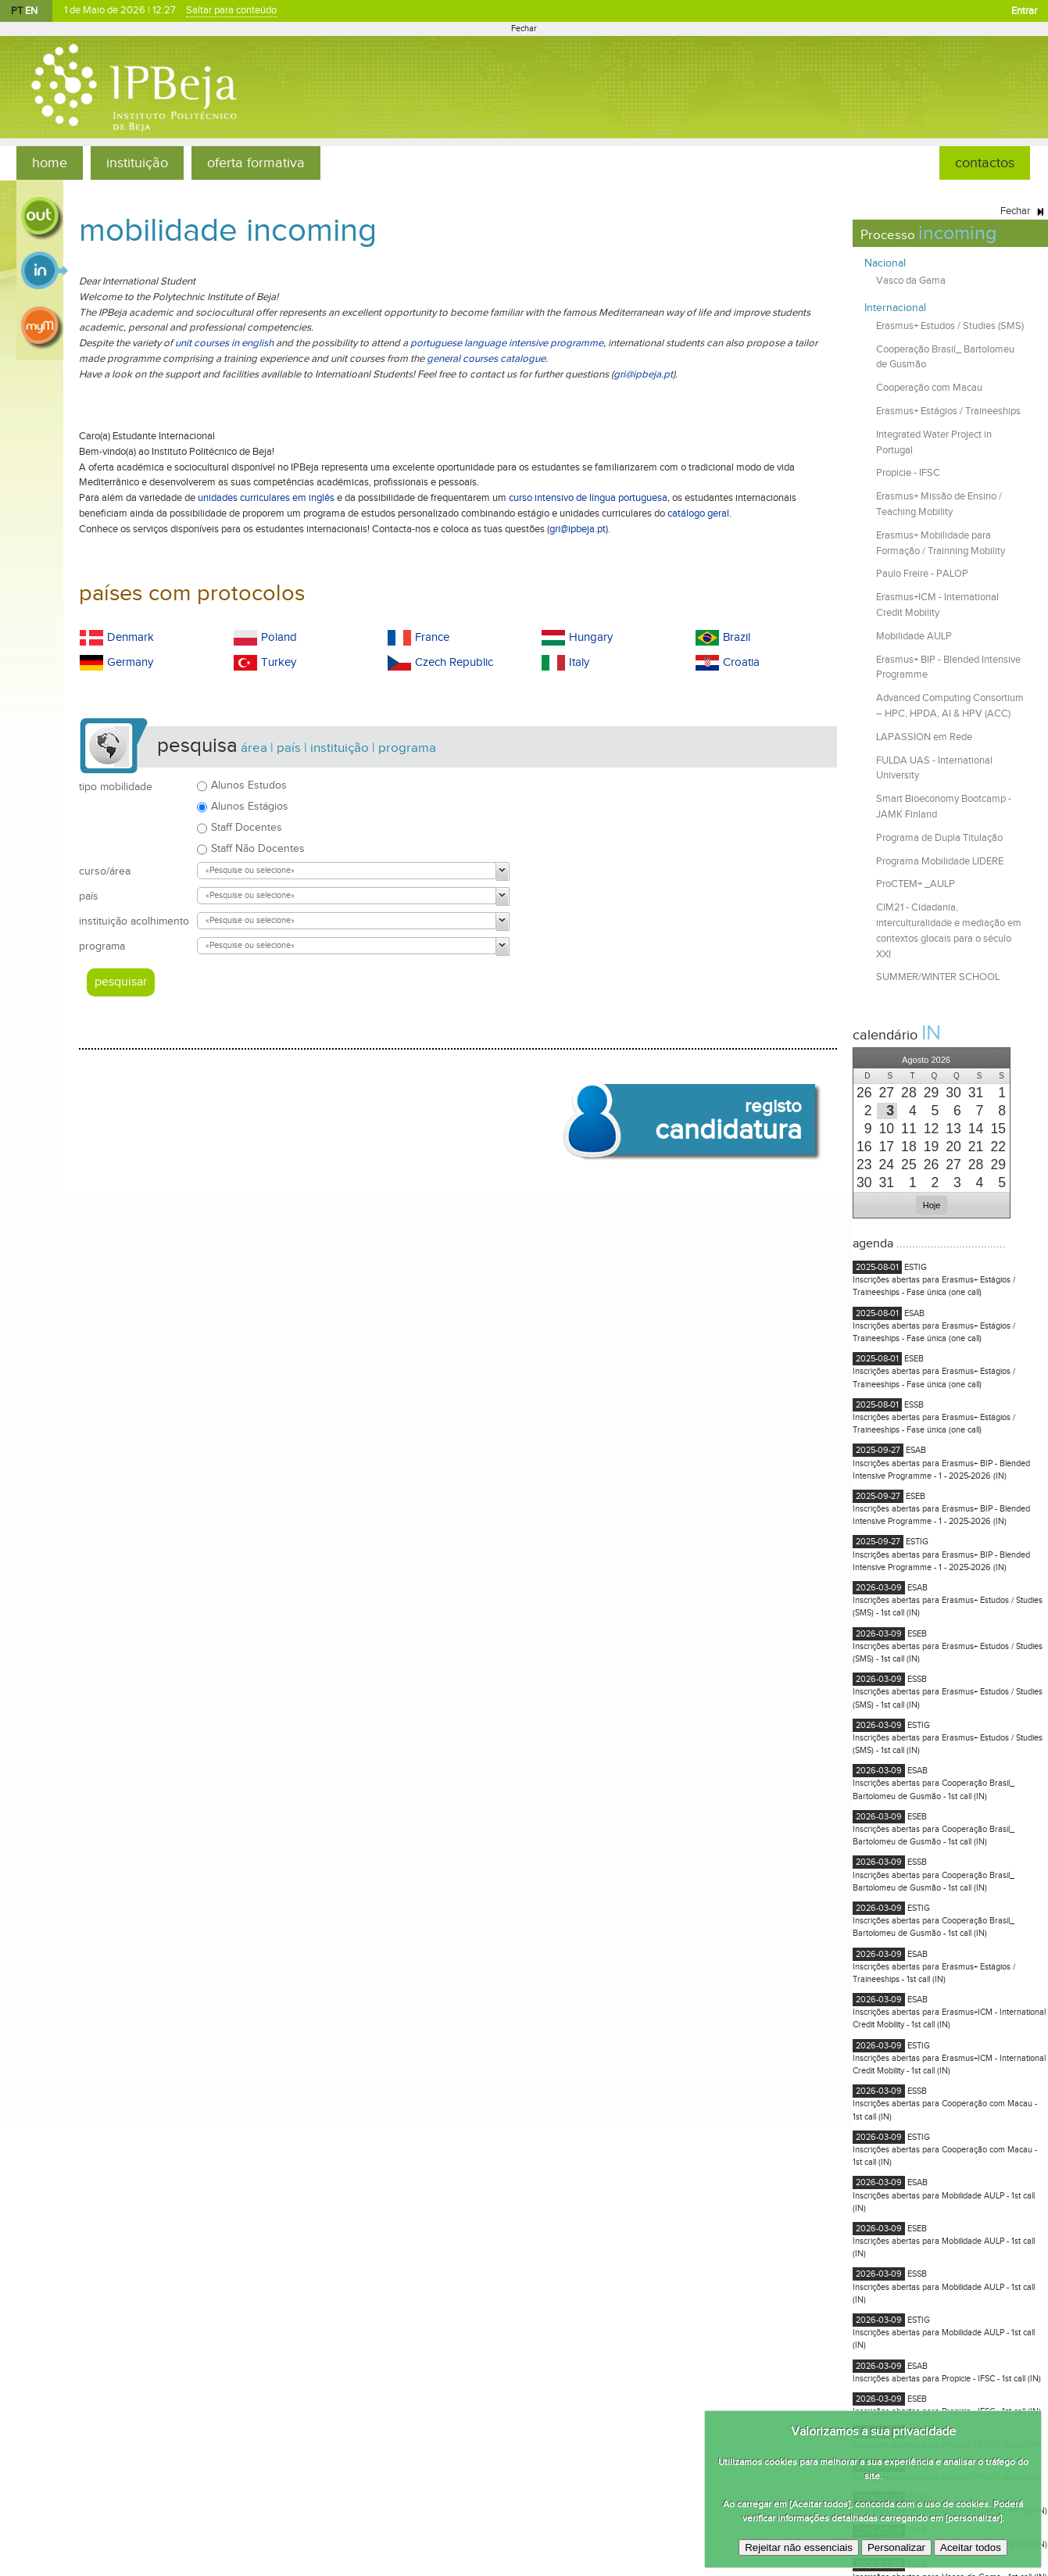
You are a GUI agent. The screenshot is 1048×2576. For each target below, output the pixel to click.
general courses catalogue (486, 358)
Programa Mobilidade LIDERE (939, 861)
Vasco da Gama (911, 280)
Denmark (130, 636)
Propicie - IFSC (908, 473)
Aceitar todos (970, 2547)
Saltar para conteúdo (232, 10)
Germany (130, 661)
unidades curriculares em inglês (266, 498)
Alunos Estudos (249, 785)
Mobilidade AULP (914, 636)
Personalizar (896, 2547)
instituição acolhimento (134, 921)
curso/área (105, 871)
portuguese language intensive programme (506, 343)
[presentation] (864, 1093)
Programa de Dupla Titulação (939, 838)
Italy (579, 661)
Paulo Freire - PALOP (922, 573)
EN (31, 11)
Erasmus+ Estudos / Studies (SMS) (950, 326)
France (432, 636)
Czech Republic (454, 661)
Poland (279, 636)
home (49, 163)
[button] (863, 1058)
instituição (137, 163)
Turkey (278, 661)
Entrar (1024, 11)
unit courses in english (224, 343)
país (88, 896)
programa (102, 946)
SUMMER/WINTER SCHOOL (938, 977)
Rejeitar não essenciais (799, 2547)
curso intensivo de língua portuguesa (588, 498)
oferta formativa (256, 163)
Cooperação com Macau (929, 387)
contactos (984, 163)
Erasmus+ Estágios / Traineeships (948, 411)
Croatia (741, 661)
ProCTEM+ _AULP (915, 884)
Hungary (591, 636)
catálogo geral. (699, 513)
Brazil (736, 636)
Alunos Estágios (249, 806)
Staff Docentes (246, 827)
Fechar (524, 28)
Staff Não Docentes (258, 848)
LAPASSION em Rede (924, 737)
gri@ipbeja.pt (643, 374)
